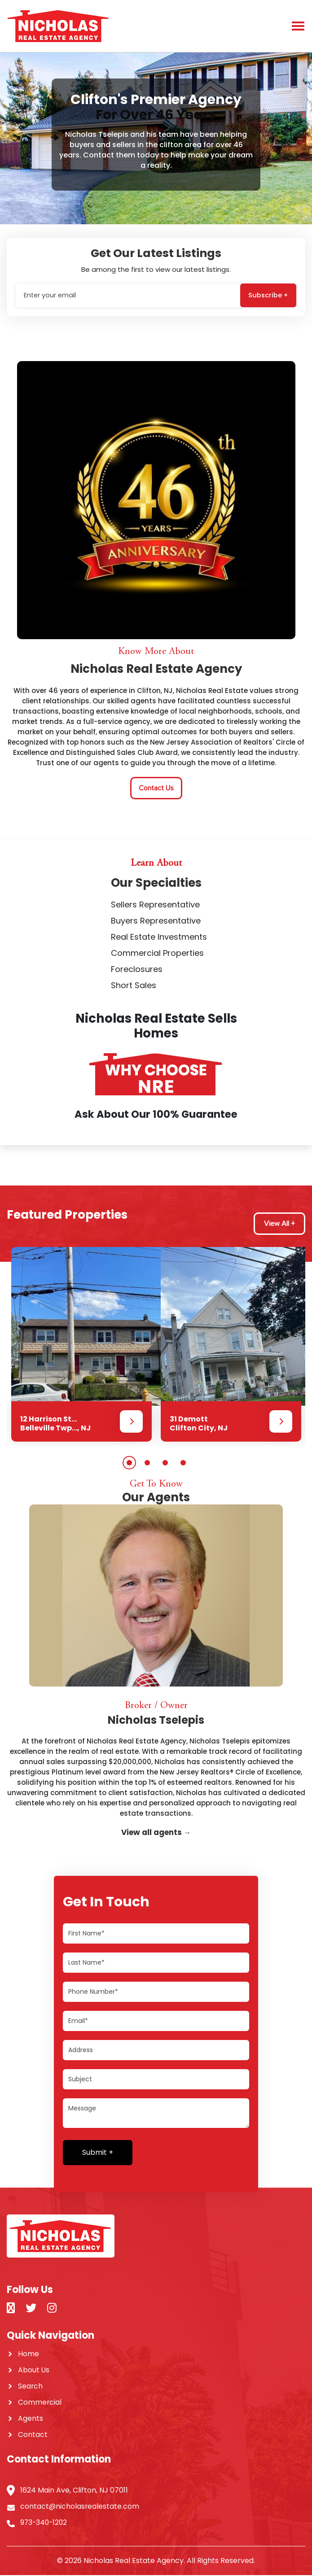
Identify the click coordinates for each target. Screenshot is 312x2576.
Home (28, 2354)
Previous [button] (9, 1241)
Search (30, 2387)
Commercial (40, 2403)
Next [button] (9, 1453)
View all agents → (156, 1833)
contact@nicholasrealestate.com (80, 2507)
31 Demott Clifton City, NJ (199, 1424)
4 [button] (183, 1463)
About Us (34, 2371)
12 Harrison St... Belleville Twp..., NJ (55, 1424)
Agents (30, 2419)
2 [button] (147, 1463)
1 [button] (129, 1463)
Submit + (97, 2153)
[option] (81, 1345)
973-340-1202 (44, 2523)
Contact (33, 2435)
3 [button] (165, 1463)
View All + (279, 1224)
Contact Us (156, 789)
